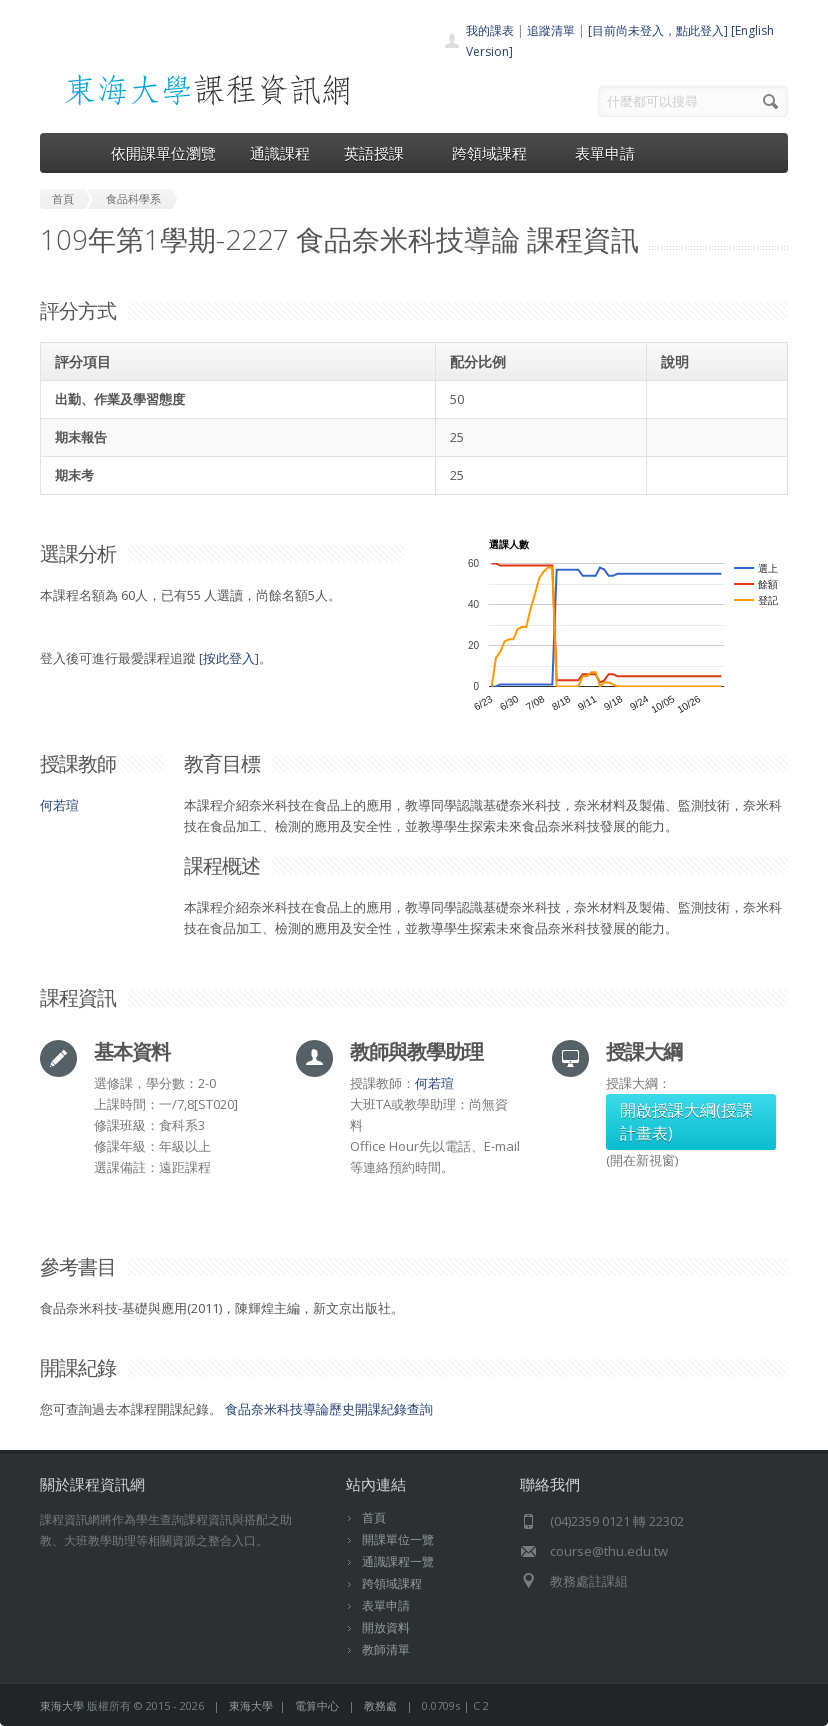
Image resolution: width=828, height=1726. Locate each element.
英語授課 (381, 153)
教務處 (380, 1705)
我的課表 (490, 30)
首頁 (374, 1517)
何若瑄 (59, 805)
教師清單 (386, 1649)
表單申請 (605, 153)
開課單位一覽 (398, 1539)
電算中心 (317, 1705)
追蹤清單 (551, 30)
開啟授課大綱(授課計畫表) (686, 1121)
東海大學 (62, 1705)
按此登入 (229, 658)
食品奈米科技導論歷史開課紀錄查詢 (329, 1409)
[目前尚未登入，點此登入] (658, 30)
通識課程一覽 (398, 1561)
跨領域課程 (496, 153)
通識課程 (280, 153)
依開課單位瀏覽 (163, 153)
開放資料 (386, 1627)
